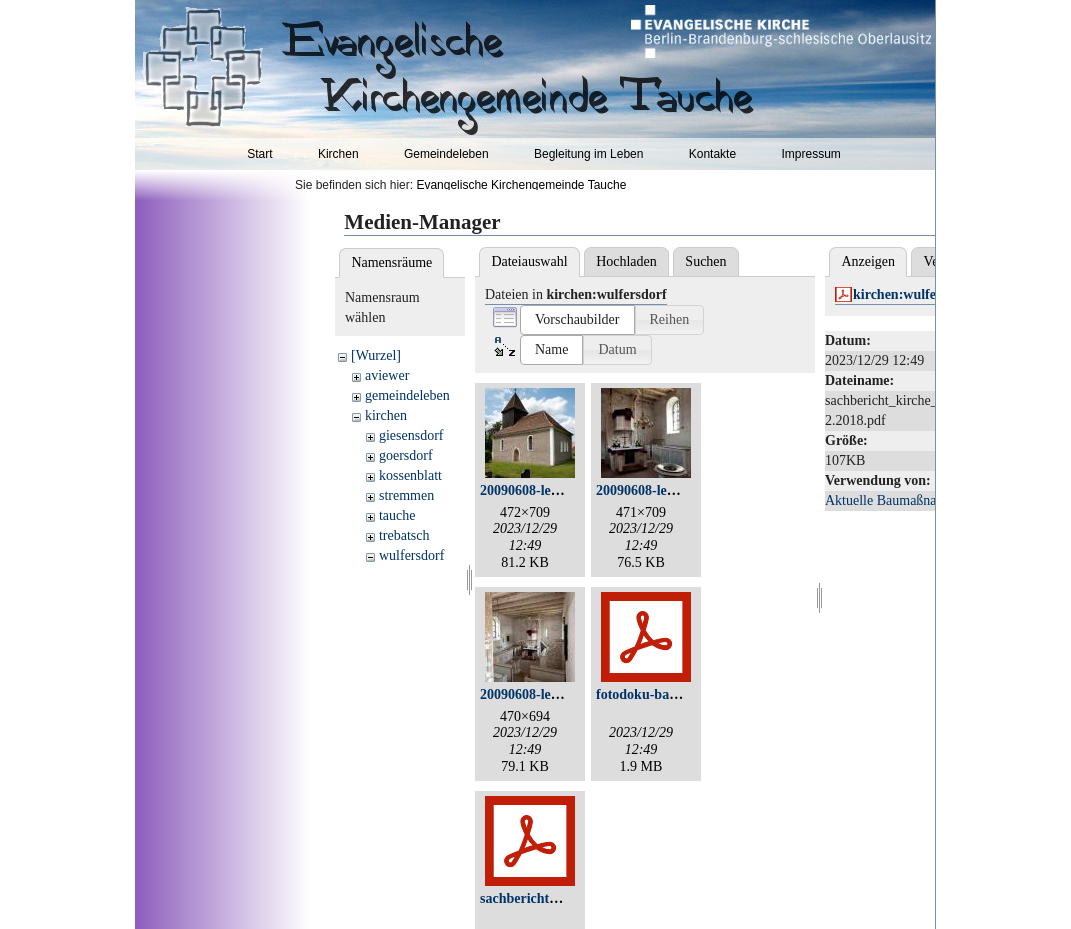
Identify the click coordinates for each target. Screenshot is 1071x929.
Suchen (705, 261)
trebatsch (404, 535)
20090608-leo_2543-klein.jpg (565, 694)
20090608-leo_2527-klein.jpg (565, 490)
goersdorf (406, 455)
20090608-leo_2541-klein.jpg (681, 490)
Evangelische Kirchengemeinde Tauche (521, 185)
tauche (397, 515)
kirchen (386, 415)
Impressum (810, 154)
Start (259, 154)
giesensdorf (411, 435)
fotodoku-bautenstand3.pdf (677, 694)
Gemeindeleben (446, 154)
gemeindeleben (407, 395)
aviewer (387, 375)
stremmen (406, 495)
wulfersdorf (411, 555)
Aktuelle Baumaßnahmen (896, 500)
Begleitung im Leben (588, 154)
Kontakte (712, 154)
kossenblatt (410, 475)
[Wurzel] (376, 355)
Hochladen (626, 261)
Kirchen (338, 154)
